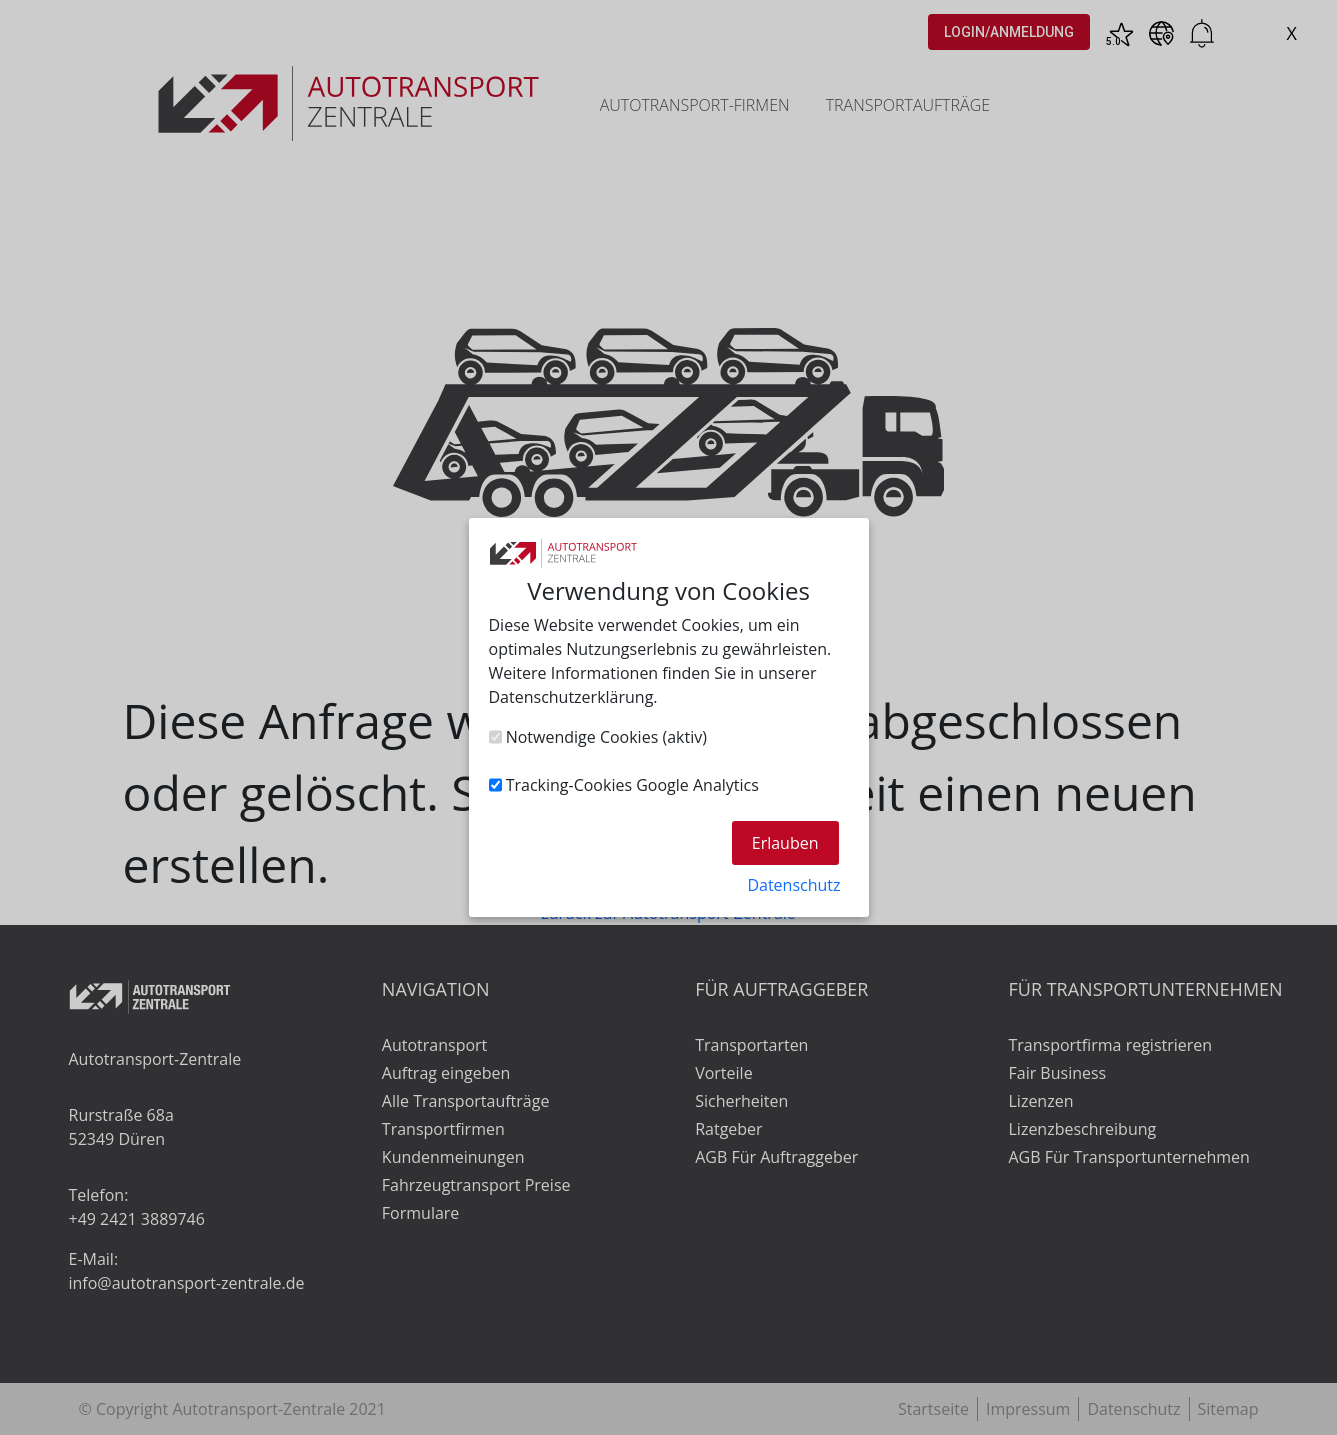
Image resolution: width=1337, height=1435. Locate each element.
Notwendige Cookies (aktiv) (598, 737)
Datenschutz (793, 885)
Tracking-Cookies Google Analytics (624, 785)
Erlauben (785, 843)
